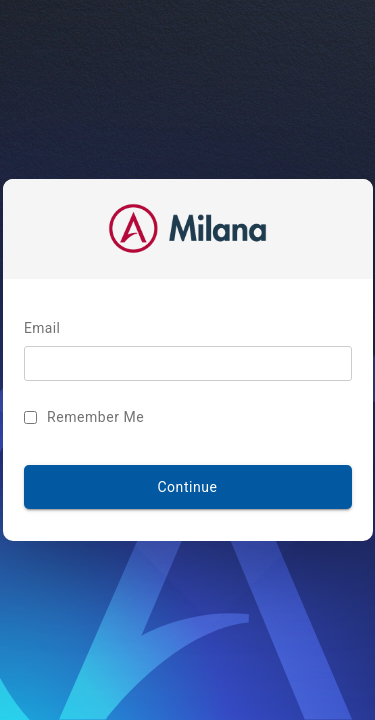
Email (71, 329)
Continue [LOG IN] (187, 487)
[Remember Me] (59, 417)
